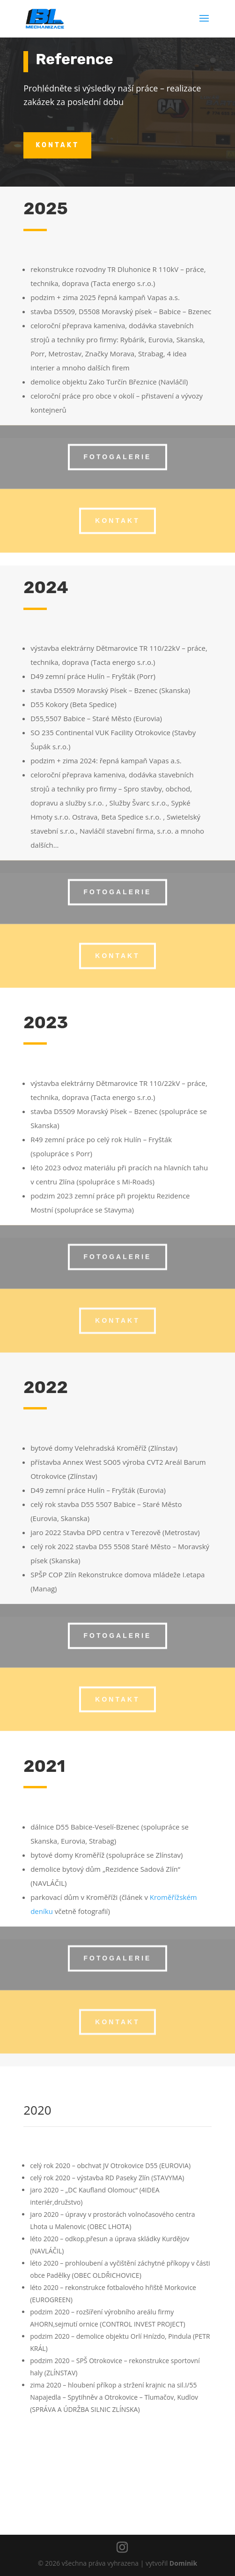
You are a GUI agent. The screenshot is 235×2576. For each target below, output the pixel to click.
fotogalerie (118, 446)
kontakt (57, 145)
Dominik (183, 2563)
